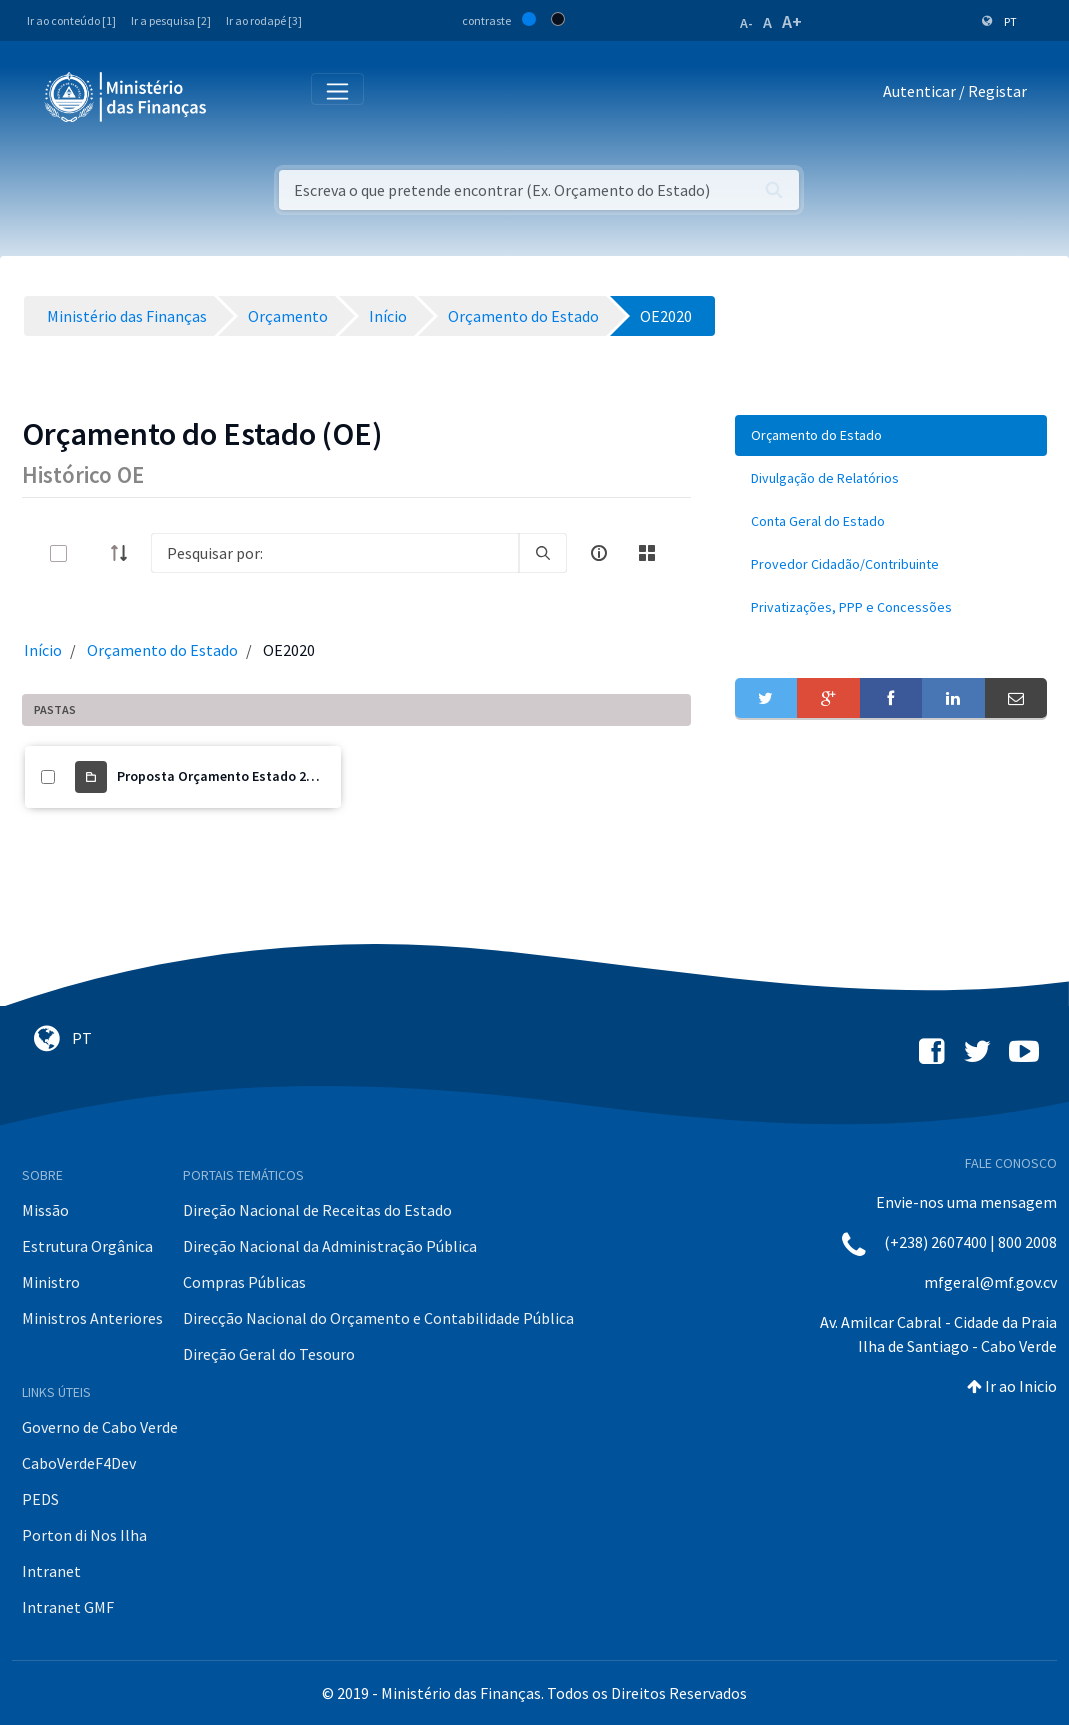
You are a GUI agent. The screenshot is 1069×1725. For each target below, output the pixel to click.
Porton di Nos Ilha (84, 1535)
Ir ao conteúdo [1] (71, 20)
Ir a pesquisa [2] (171, 20)
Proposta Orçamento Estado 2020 (222, 776)
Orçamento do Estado (162, 650)
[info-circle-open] (599, 553)
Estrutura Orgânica (87, 1246)
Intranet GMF (68, 1607)
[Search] (335, 553)
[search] (543, 553)
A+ (792, 21)
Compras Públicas (244, 1282)
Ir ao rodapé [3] (264, 20)
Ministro (51, 1282)
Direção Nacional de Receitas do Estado (317, 1210)
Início (43, 650)
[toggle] (91, 553)
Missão (45, 1210)
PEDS (40, 1499)
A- (746, 23)
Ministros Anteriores (92, 1318)
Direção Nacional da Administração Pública (330, 1246)
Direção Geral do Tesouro (269, 1354)
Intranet (51, 1571)
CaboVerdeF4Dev (79, 1463)
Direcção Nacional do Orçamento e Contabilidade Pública (378, 1318)
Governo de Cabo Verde (100, 1427)
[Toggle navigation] (238, 95)
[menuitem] (891, 435)
